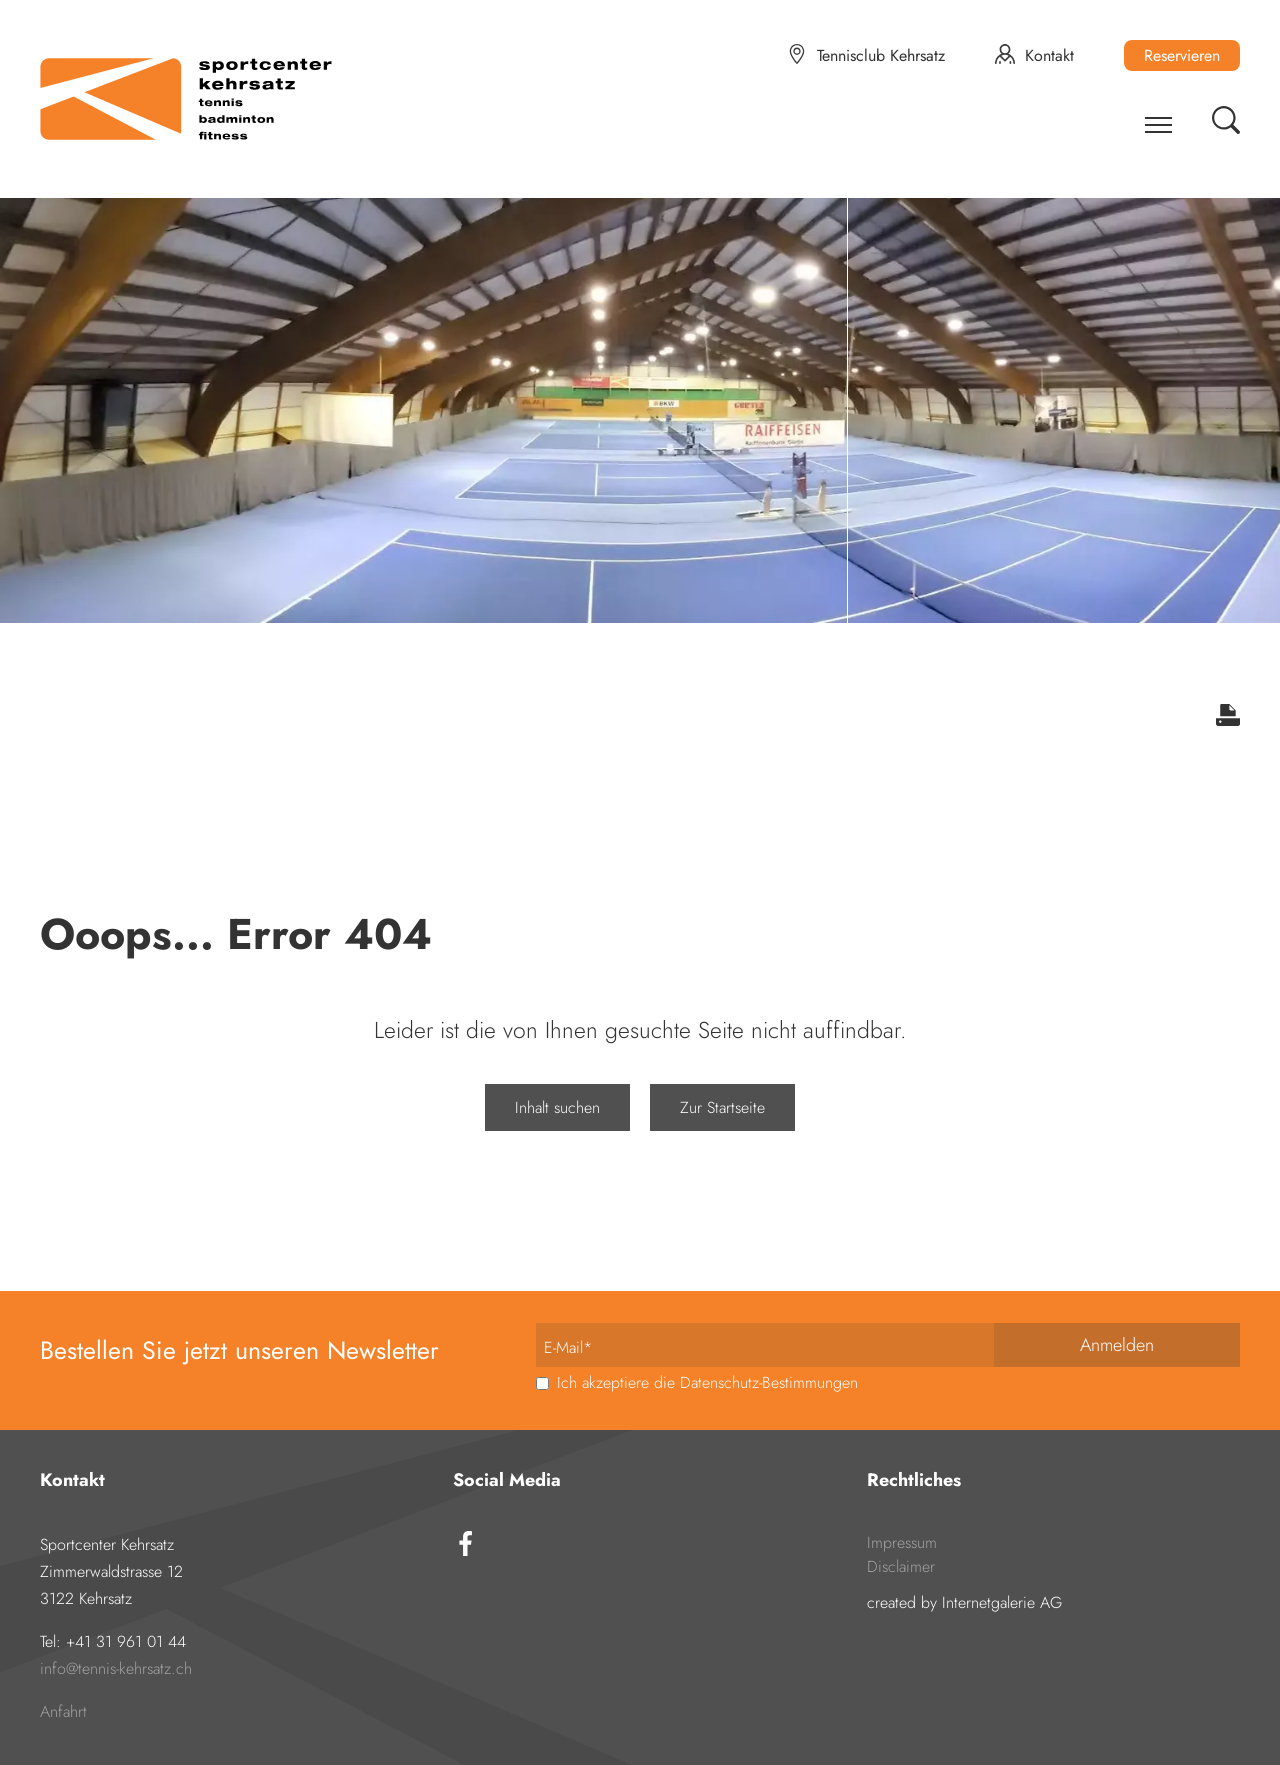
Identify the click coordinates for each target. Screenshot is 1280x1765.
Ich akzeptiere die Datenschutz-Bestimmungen (705, 1382)
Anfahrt (63, 1711)
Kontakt (1049, 55)
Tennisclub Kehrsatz (881, 55)
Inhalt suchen (557, 1107)
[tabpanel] (640, 400)
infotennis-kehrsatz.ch (116, 1668)
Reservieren (1182, 55)
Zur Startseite (722, 1107)
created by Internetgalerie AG (964, 1602)
